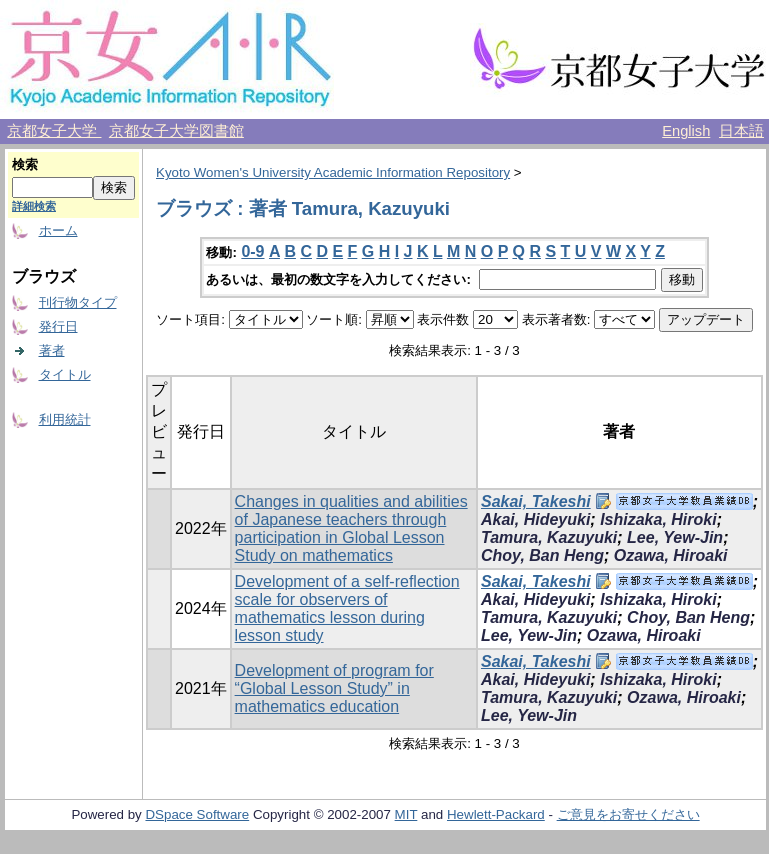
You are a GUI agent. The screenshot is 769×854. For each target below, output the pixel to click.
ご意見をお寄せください (628, 814)
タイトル (65, 374)
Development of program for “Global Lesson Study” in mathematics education (334, 688)
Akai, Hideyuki (535, 519)
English (686, 131)
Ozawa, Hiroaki (671, 555)
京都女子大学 (54, 131)
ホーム (58, 230)
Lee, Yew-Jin (675, 537)
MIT (406, 814)
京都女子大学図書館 (176, 131)
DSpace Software (197, 814)
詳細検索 (34, 206)
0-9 (252, 251)
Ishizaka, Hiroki (658, 519)
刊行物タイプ (78, 302)
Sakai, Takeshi (536, 501)
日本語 (741, 131)
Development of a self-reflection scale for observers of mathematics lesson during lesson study (347, 608)
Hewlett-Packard (496, 814)
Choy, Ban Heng (542, 555)
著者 (52, 350)
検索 (25, 164)
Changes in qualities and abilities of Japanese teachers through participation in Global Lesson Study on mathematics (351, 528)
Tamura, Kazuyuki (549, 537)
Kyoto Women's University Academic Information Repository (333, 172)
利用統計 (65, 419)
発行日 (58, 326)
